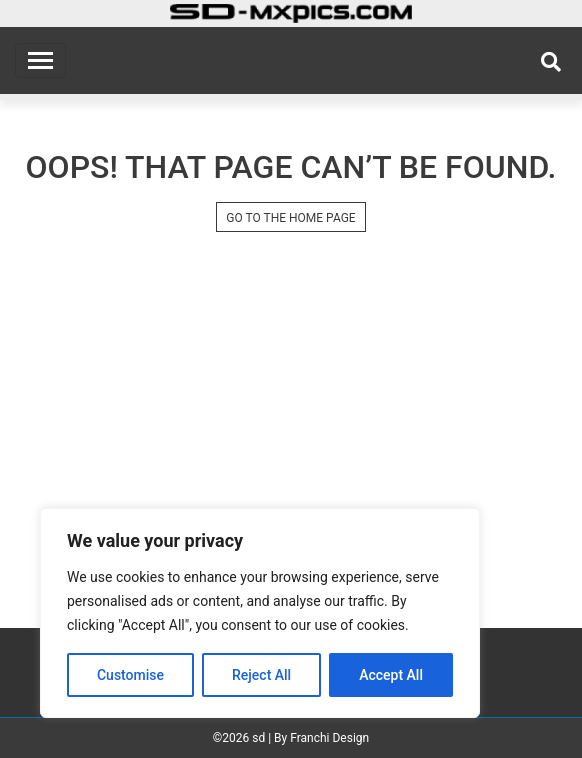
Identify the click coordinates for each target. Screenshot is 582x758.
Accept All (391, 675)
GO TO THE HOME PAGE (290, 218)
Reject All (261, 675)
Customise (130, 675)
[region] (260, 613)
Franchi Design (329, 738)
